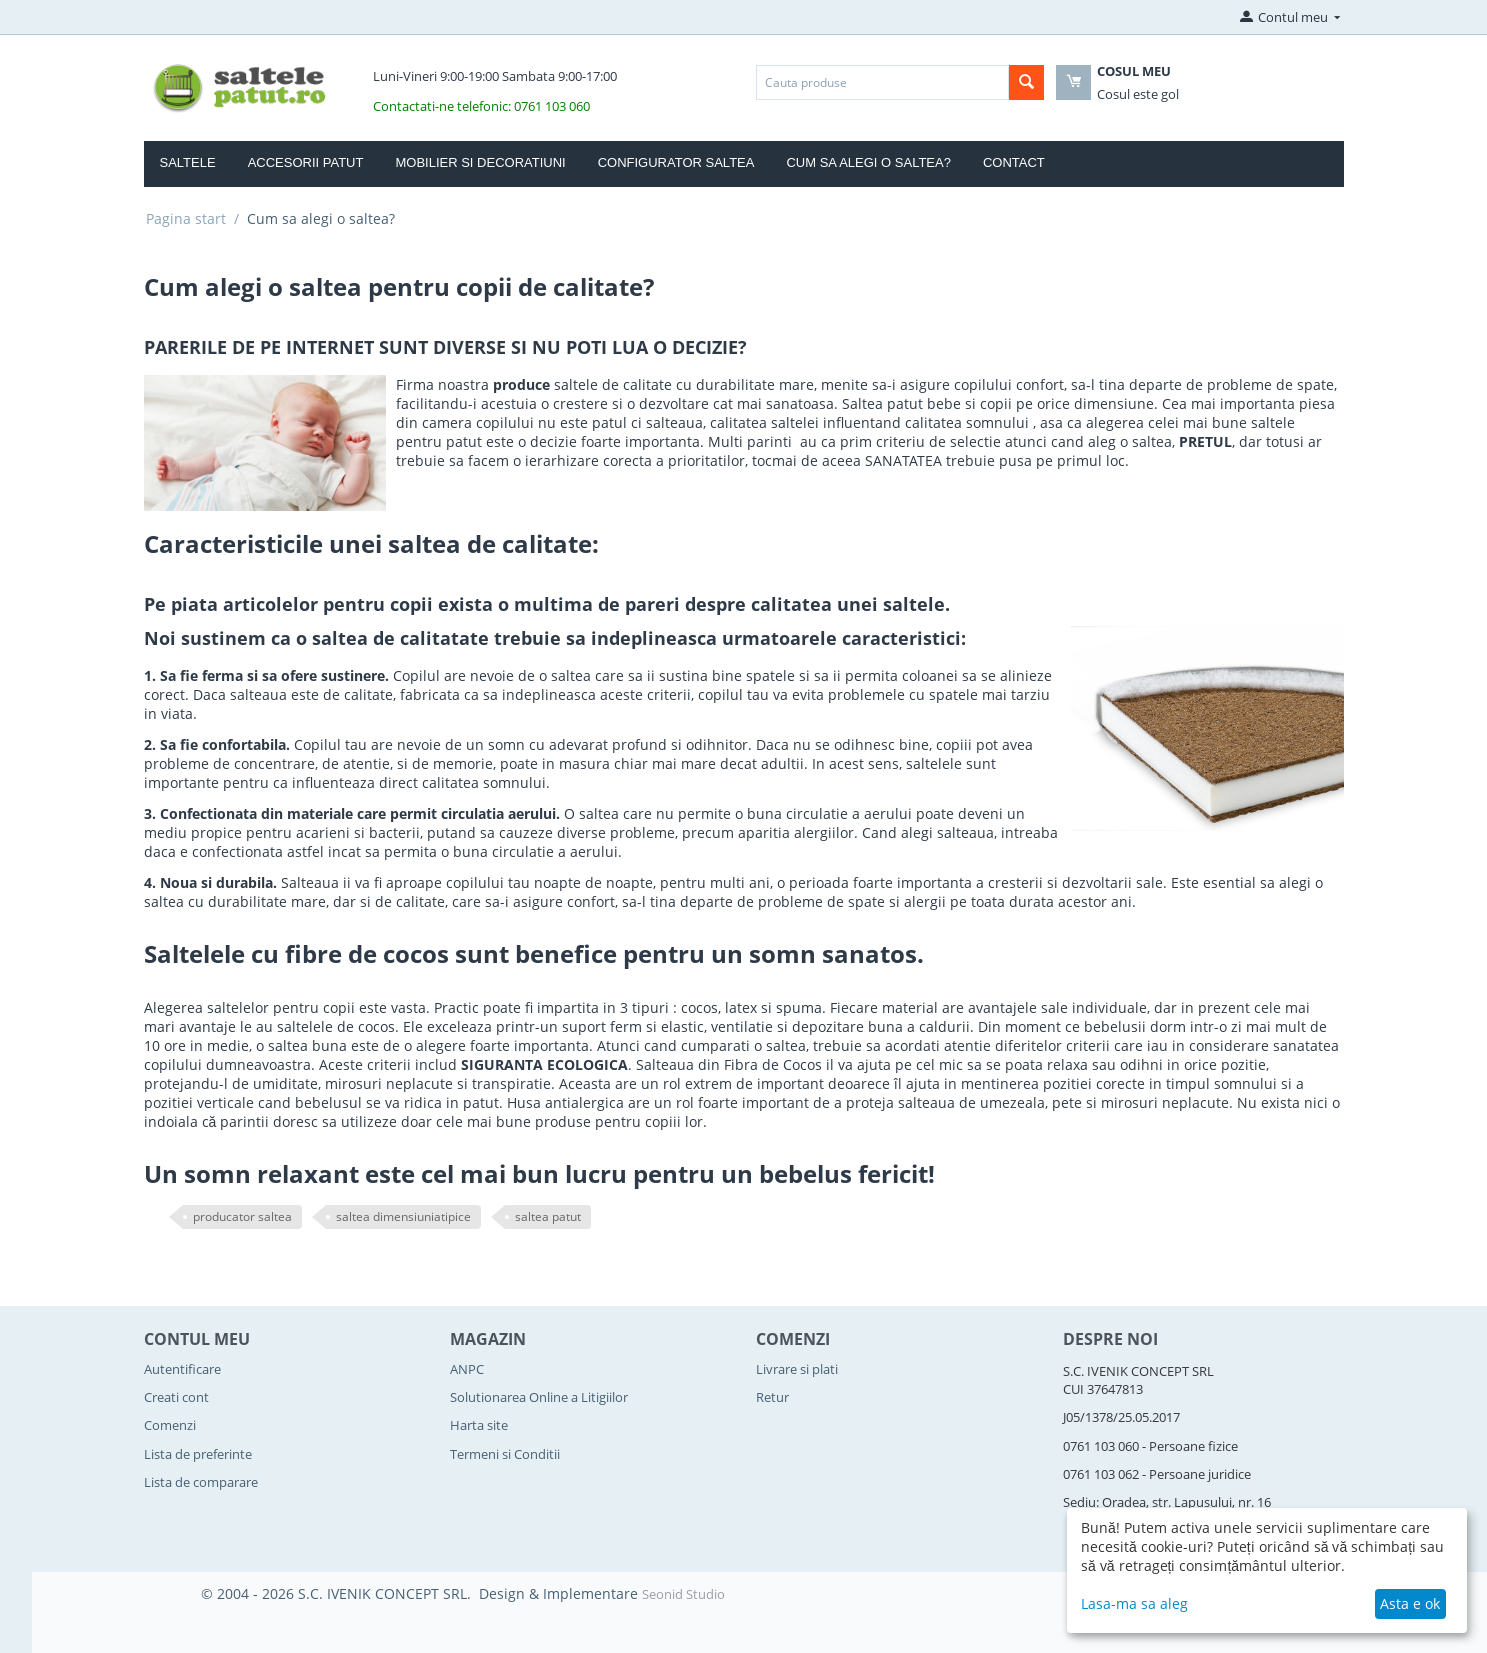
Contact (1014, 162)
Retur (772, 1397)
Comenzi (170, 1425)
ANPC (467, 1369)
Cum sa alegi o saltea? (868, 162)
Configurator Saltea (676, 162)
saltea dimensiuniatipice (403, 1216)
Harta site (479, 1425)
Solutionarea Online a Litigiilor (539, 1397)
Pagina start (186, 218)
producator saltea (242, 1216)
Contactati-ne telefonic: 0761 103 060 (481, 106)
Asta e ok (1410, 1603)
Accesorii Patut (306, 162)
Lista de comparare (201, 1482)
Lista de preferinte (198, 1454)
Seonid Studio (683, 1594)
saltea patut (548, 1216)
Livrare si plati (797, 1369)
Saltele (188, 162)
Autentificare (182, 1369)
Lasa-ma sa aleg (1134, 1603)
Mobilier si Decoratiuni (480, 162)
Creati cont (176, 1397)
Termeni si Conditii (505, 1454)
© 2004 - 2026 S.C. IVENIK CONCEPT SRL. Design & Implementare (421, 1593)
